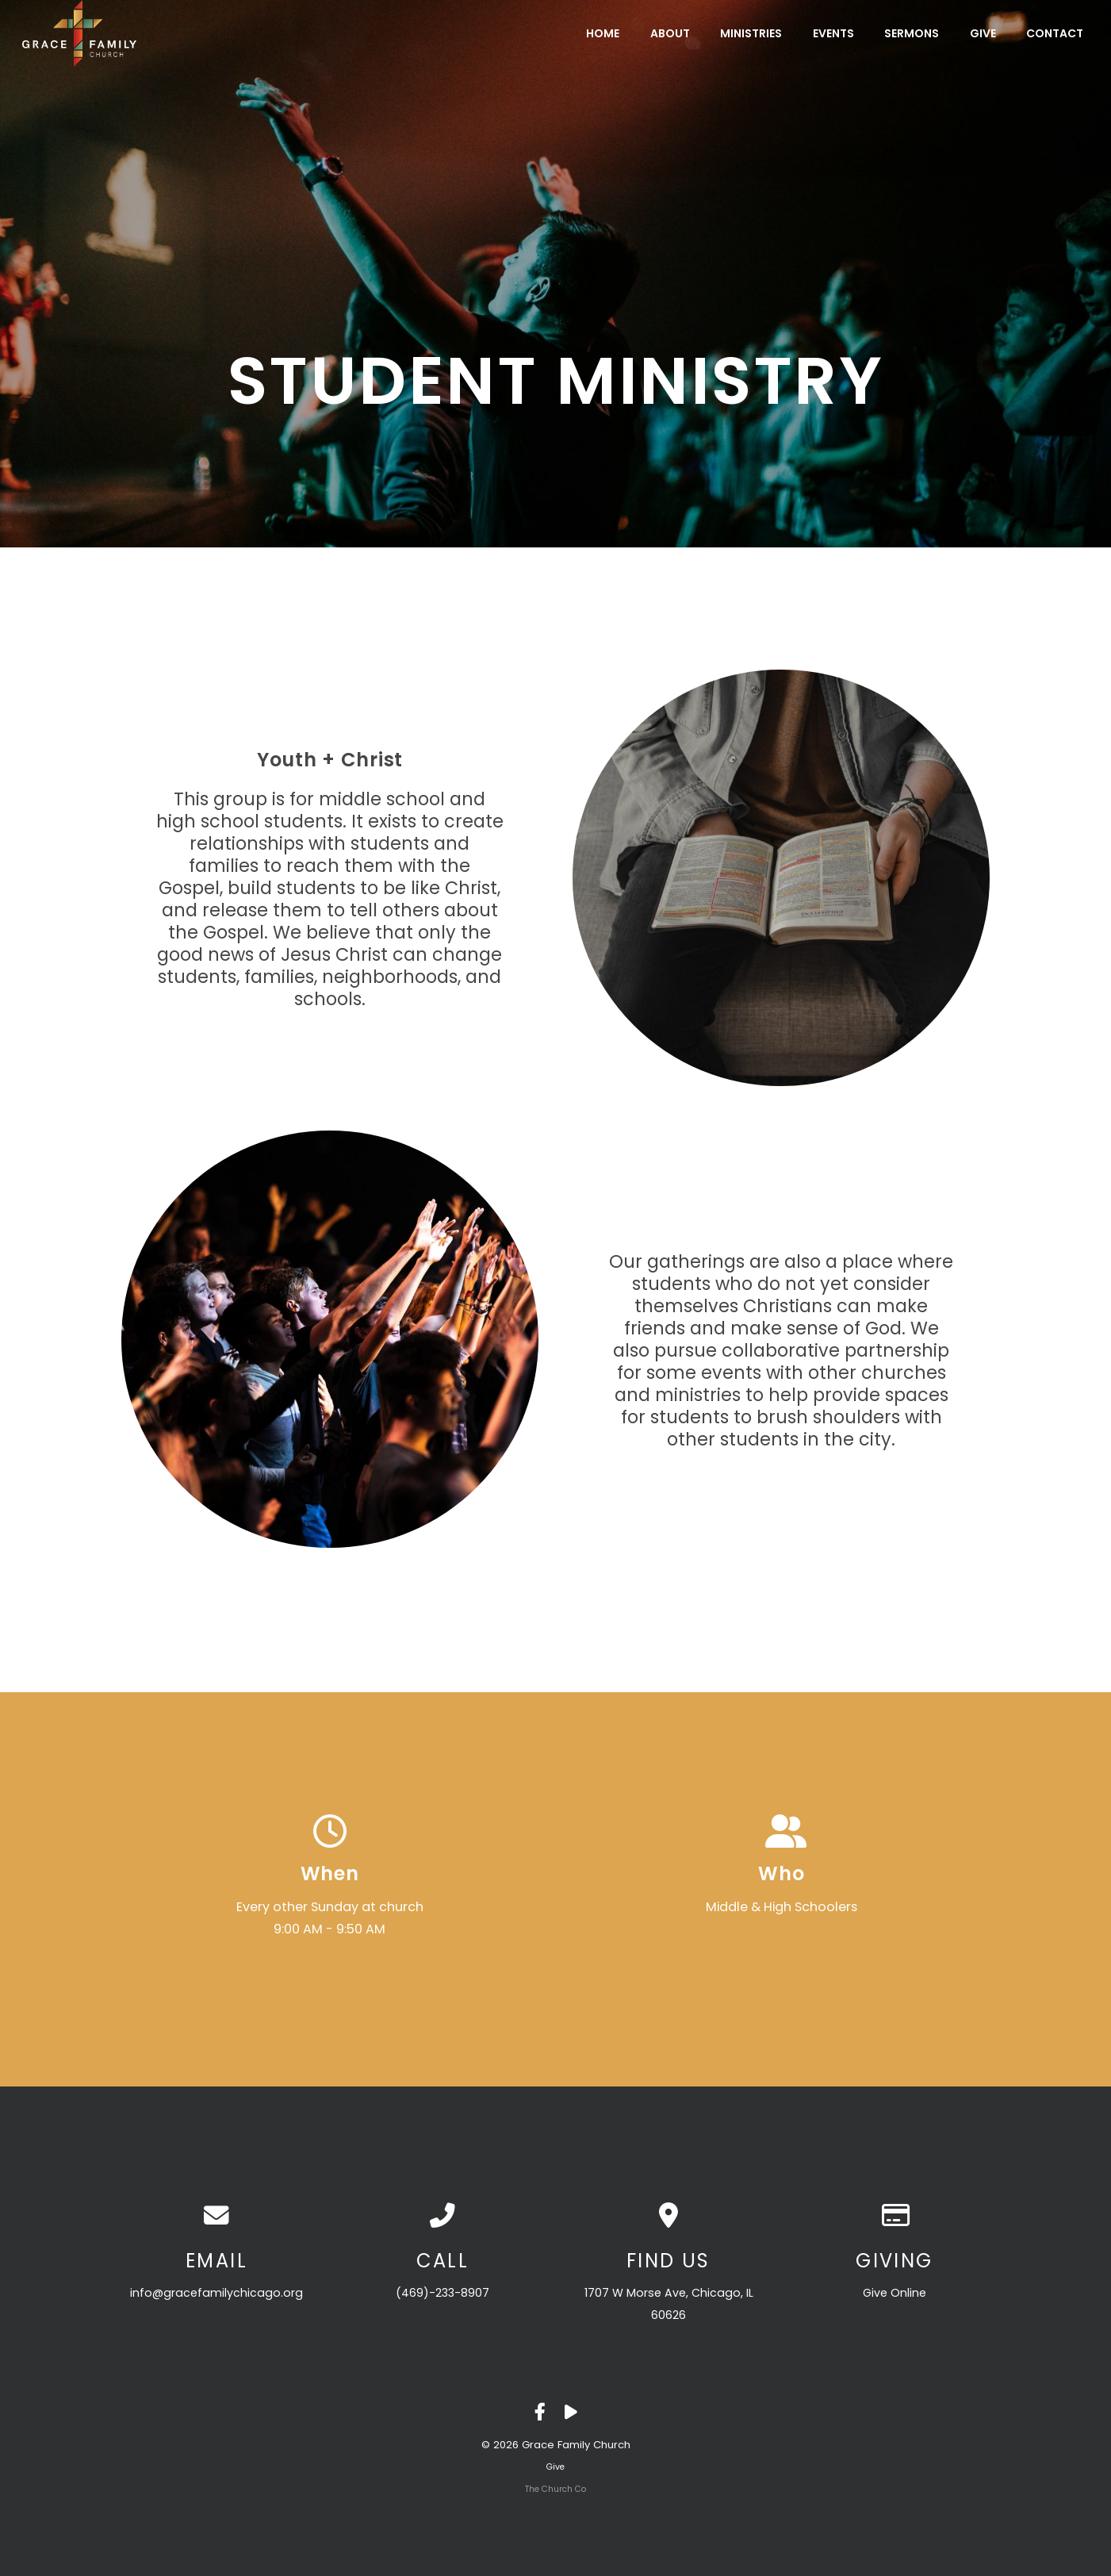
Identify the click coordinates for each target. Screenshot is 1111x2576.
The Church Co (555, 2489)
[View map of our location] (669, 2216)
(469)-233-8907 (442, 2293)
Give (983, 33)
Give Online (894, 2293)
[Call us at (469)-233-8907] (443, 2216)
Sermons (911, 33)
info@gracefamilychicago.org (216, 2293)
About (670, 33)
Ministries (751, 33)
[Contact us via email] (217, 2216)
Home (602, 33)
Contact (1054, 33)
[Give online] (895, 2216)
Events (833, 33)
